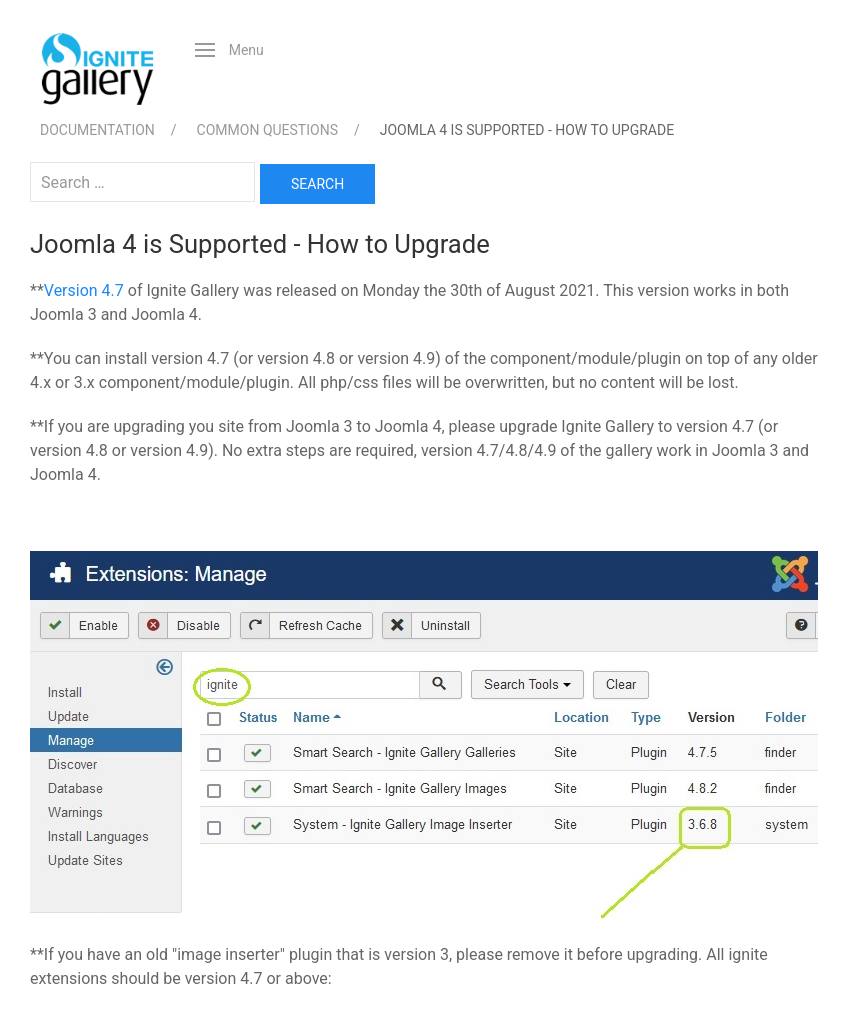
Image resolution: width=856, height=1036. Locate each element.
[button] (229, 50)
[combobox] (142, 182)
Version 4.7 (84, 290)
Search (317, 184)
